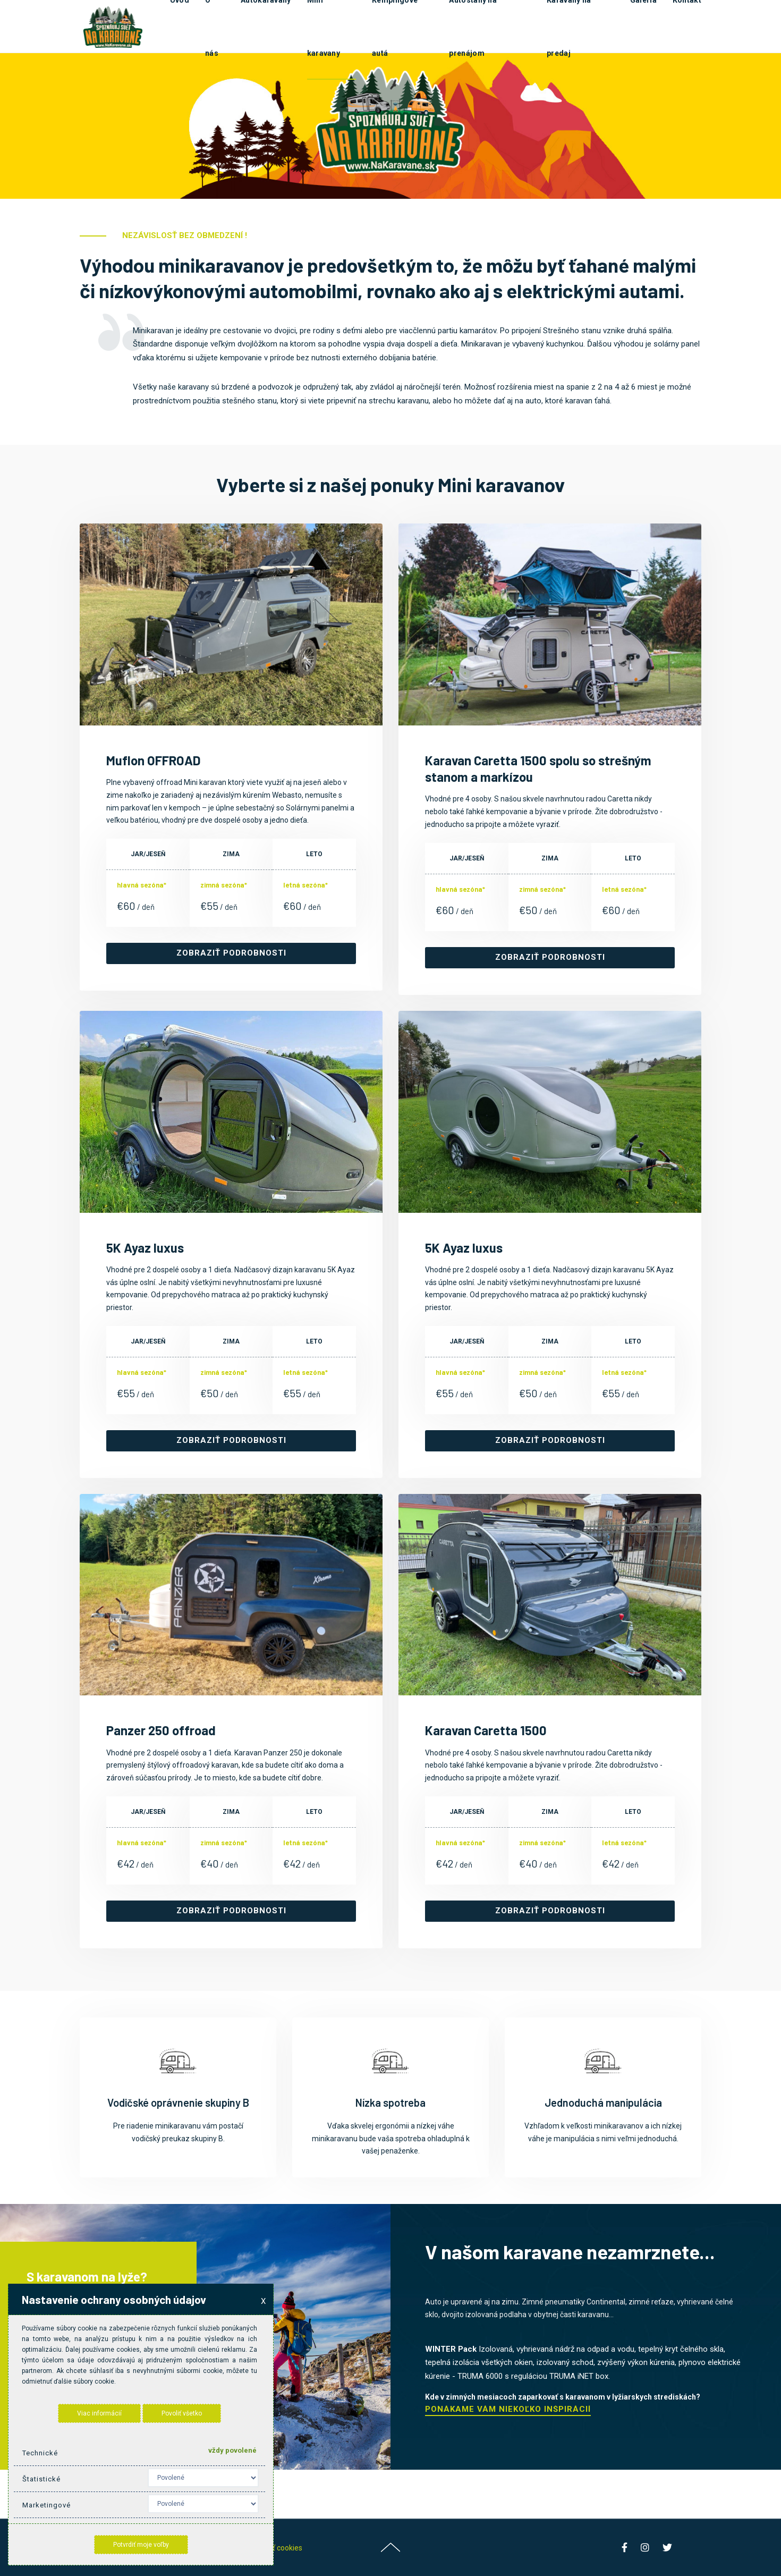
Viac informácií (99, 2413)
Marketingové (46, 2505)
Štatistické (41, 2479)
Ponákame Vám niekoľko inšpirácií (508, 2409)
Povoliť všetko (182, 2413)
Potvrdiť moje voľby (141, 2544)
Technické (40, 2453)
